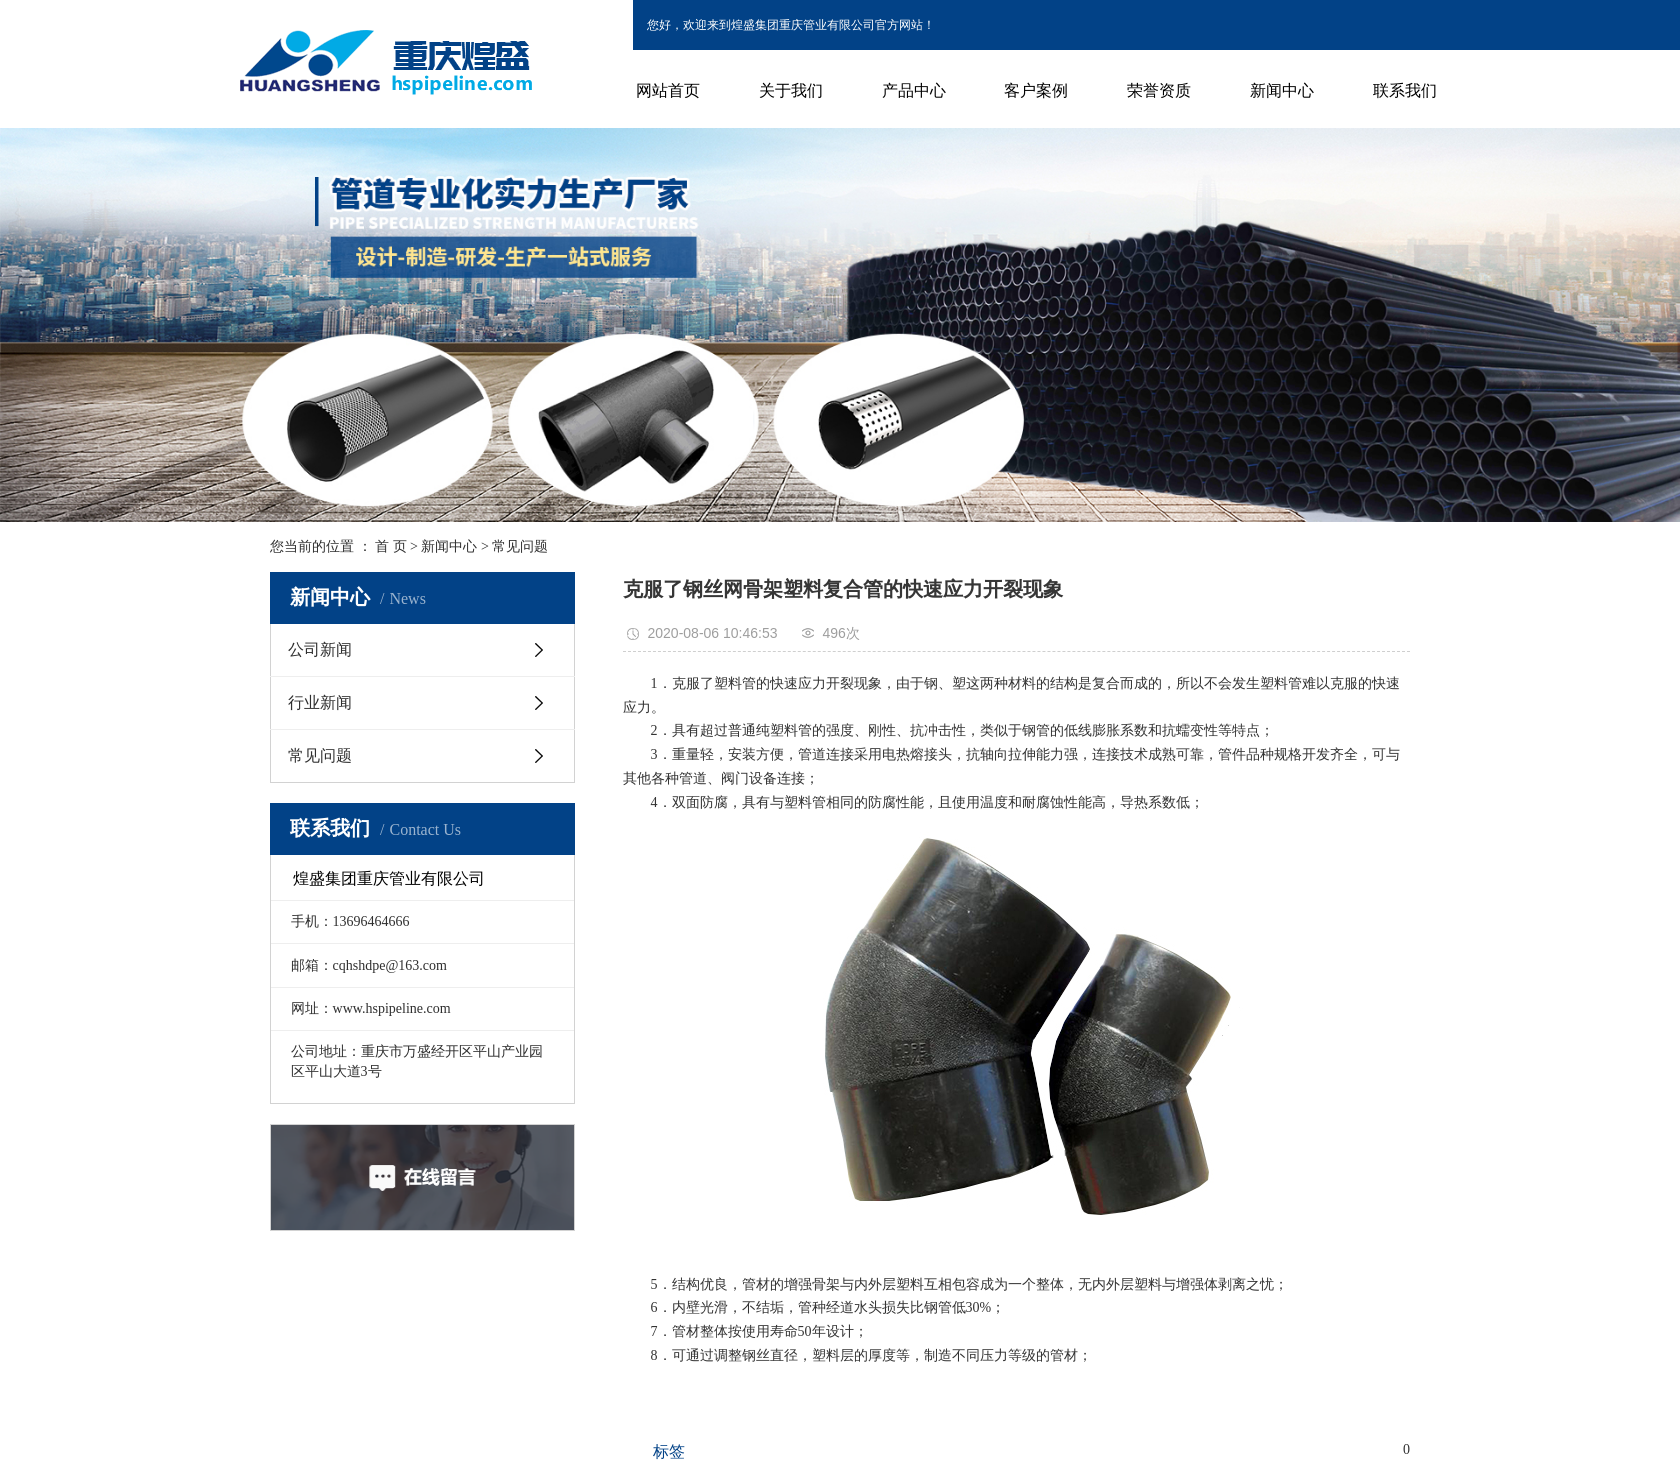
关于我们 (791, 90)
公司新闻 (320, 649)
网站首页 (668, 90)
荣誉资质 (1159, 90)
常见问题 (520, 546)
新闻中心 (1282, 90)
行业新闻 (320, 702)
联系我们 (1405, 90)
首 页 (391, 546)
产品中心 (914, 90)
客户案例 (1036, 90)
